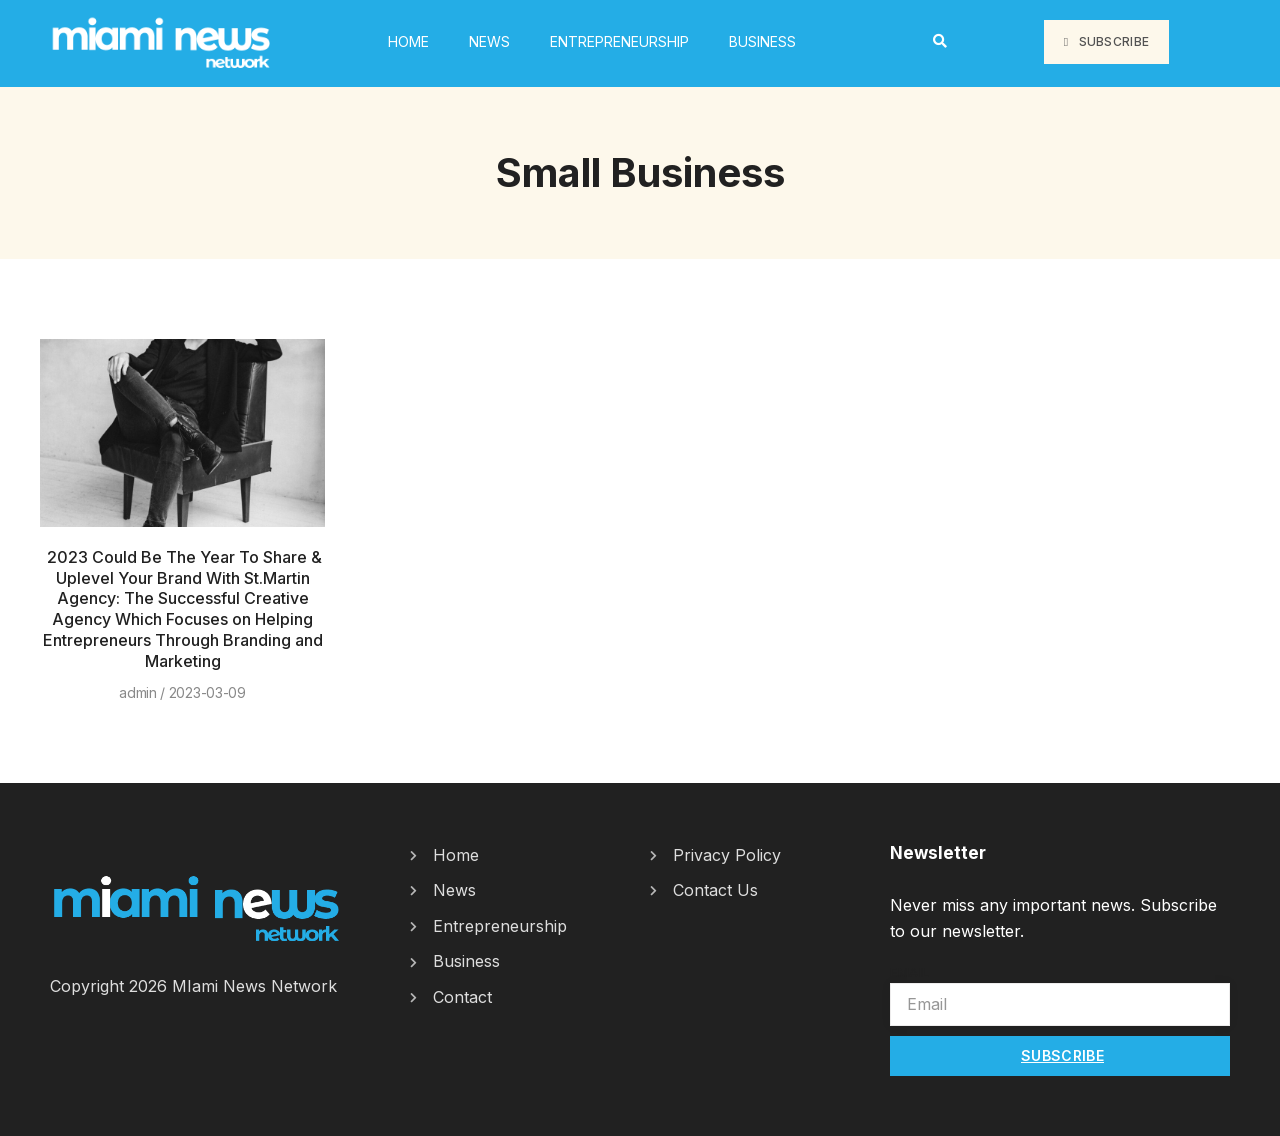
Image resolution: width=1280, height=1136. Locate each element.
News (489, 41)
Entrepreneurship (619, 41)
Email (910, 972)
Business (762, 41)
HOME (408, 41)
